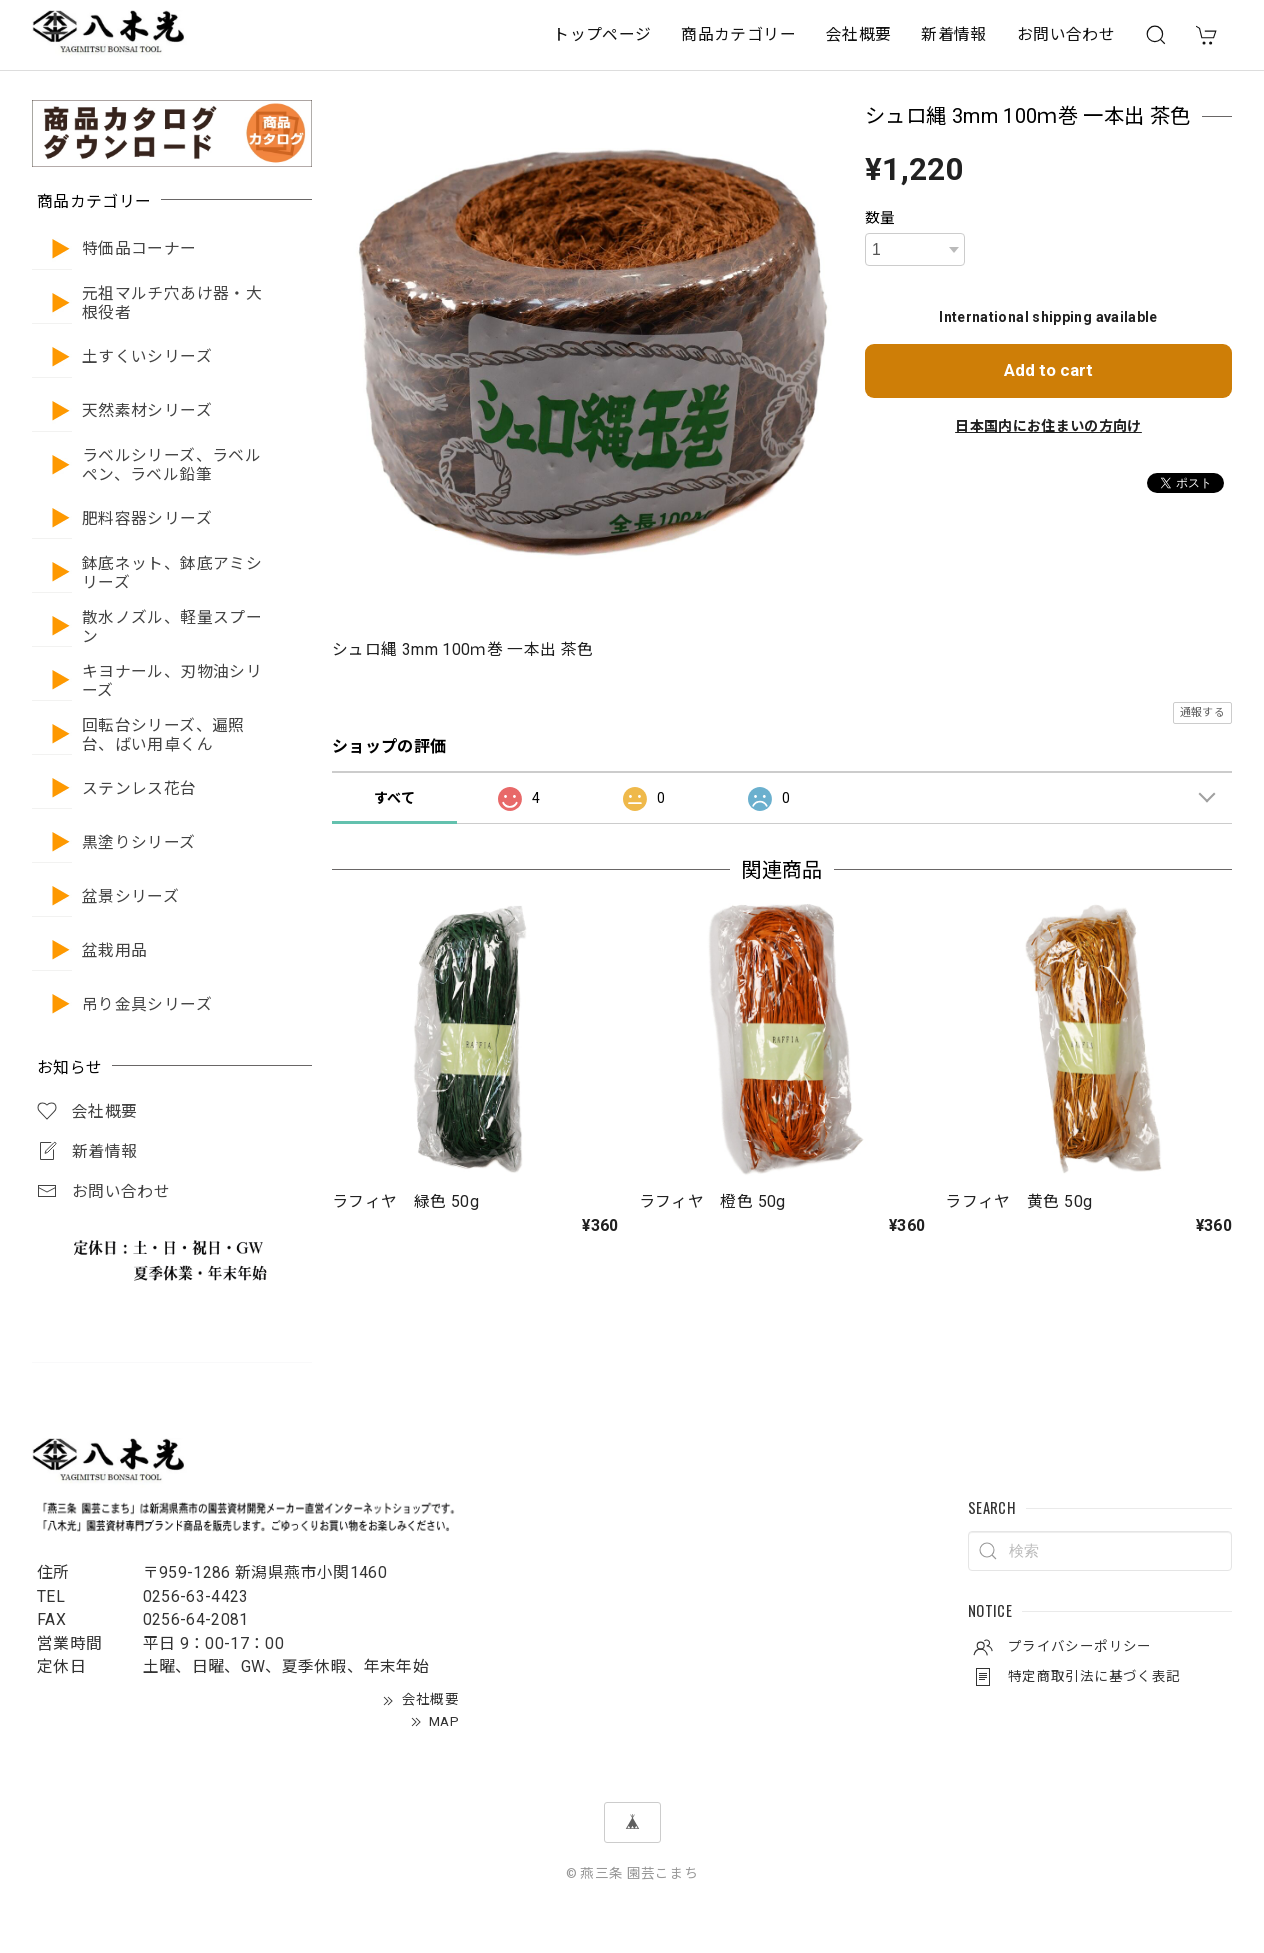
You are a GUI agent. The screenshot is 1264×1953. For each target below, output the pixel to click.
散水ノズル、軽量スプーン (172, 627)
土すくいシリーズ (147, 357)
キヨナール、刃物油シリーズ (172, 681)
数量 (880, 218)
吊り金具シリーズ (147, 1005)
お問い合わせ (1066, 34)
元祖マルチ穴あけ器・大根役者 (172, 303)
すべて (394, 798)
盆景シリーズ (130, 897)
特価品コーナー (139, 249)
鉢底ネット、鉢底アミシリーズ (172, 573)
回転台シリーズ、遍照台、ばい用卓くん (163, 735)
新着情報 (953, 34)
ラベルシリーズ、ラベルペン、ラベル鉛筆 (171, 465)
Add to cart (1048, 370)
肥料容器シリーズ (147, 519)
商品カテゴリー (738, 34)
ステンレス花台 (139, 789)
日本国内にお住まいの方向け (1048, 426)
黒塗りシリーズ (139, 843)
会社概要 (858, 34)
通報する (1202, 712)
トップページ (602, 34)
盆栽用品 (114, 951)
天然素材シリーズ (147, 411)
